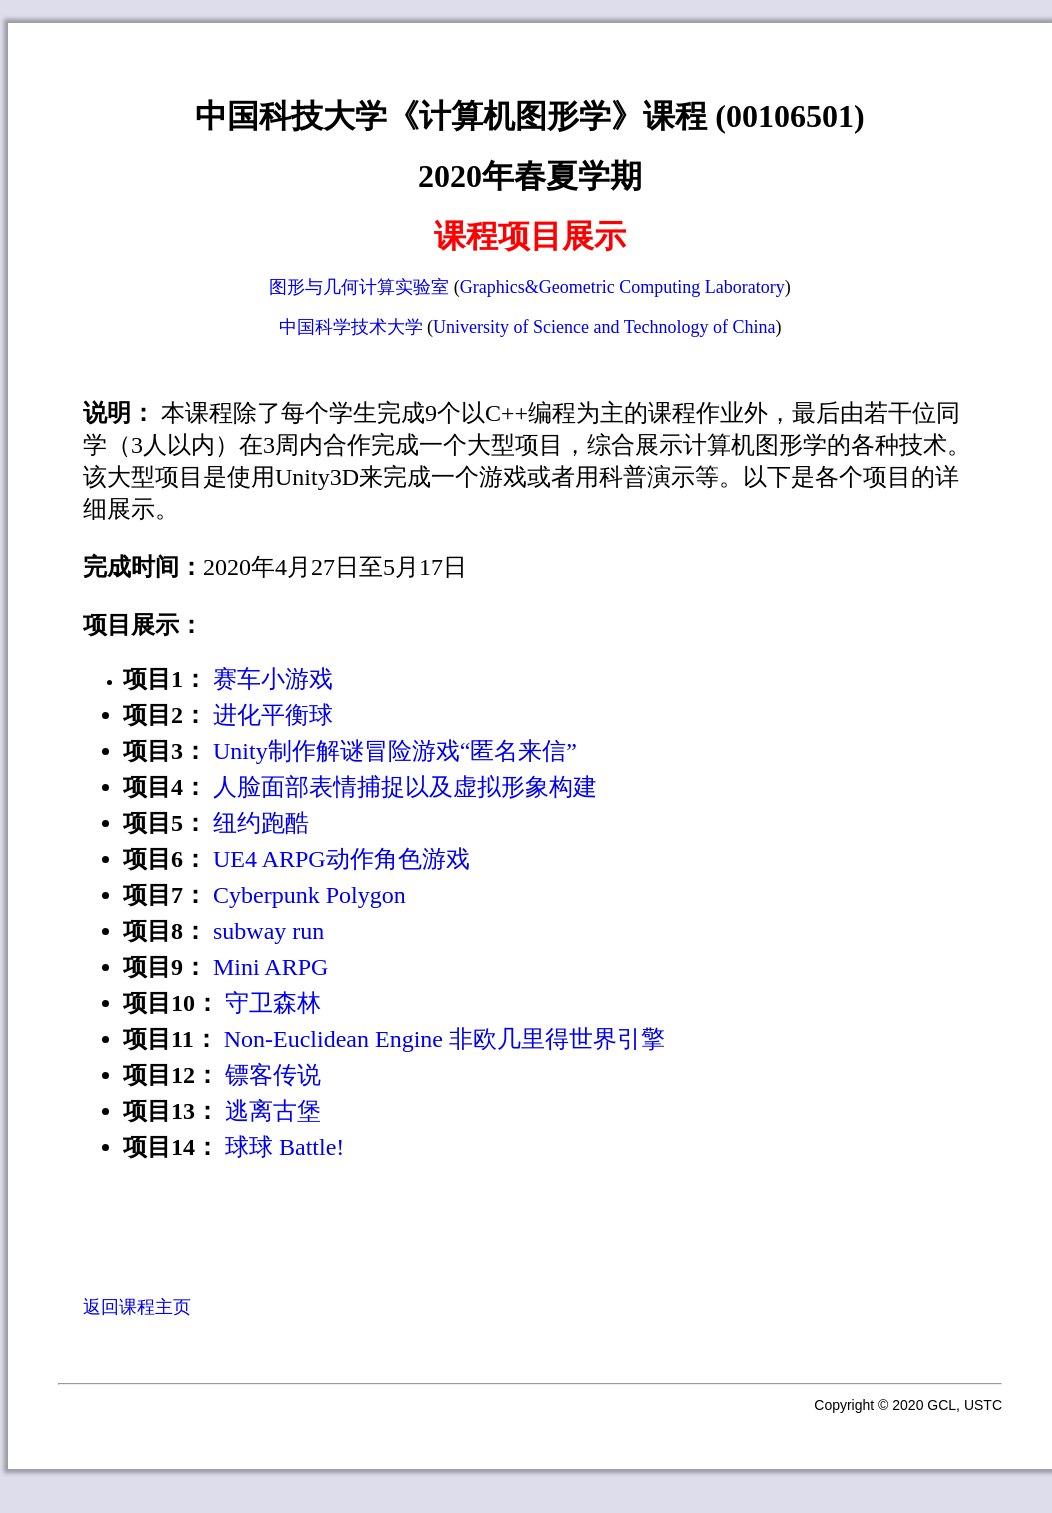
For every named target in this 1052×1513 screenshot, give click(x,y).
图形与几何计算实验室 (359, 287)
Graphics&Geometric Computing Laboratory (622, 287)
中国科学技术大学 (351, 327)
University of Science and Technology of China (604, 327)
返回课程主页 (137, 1307)
